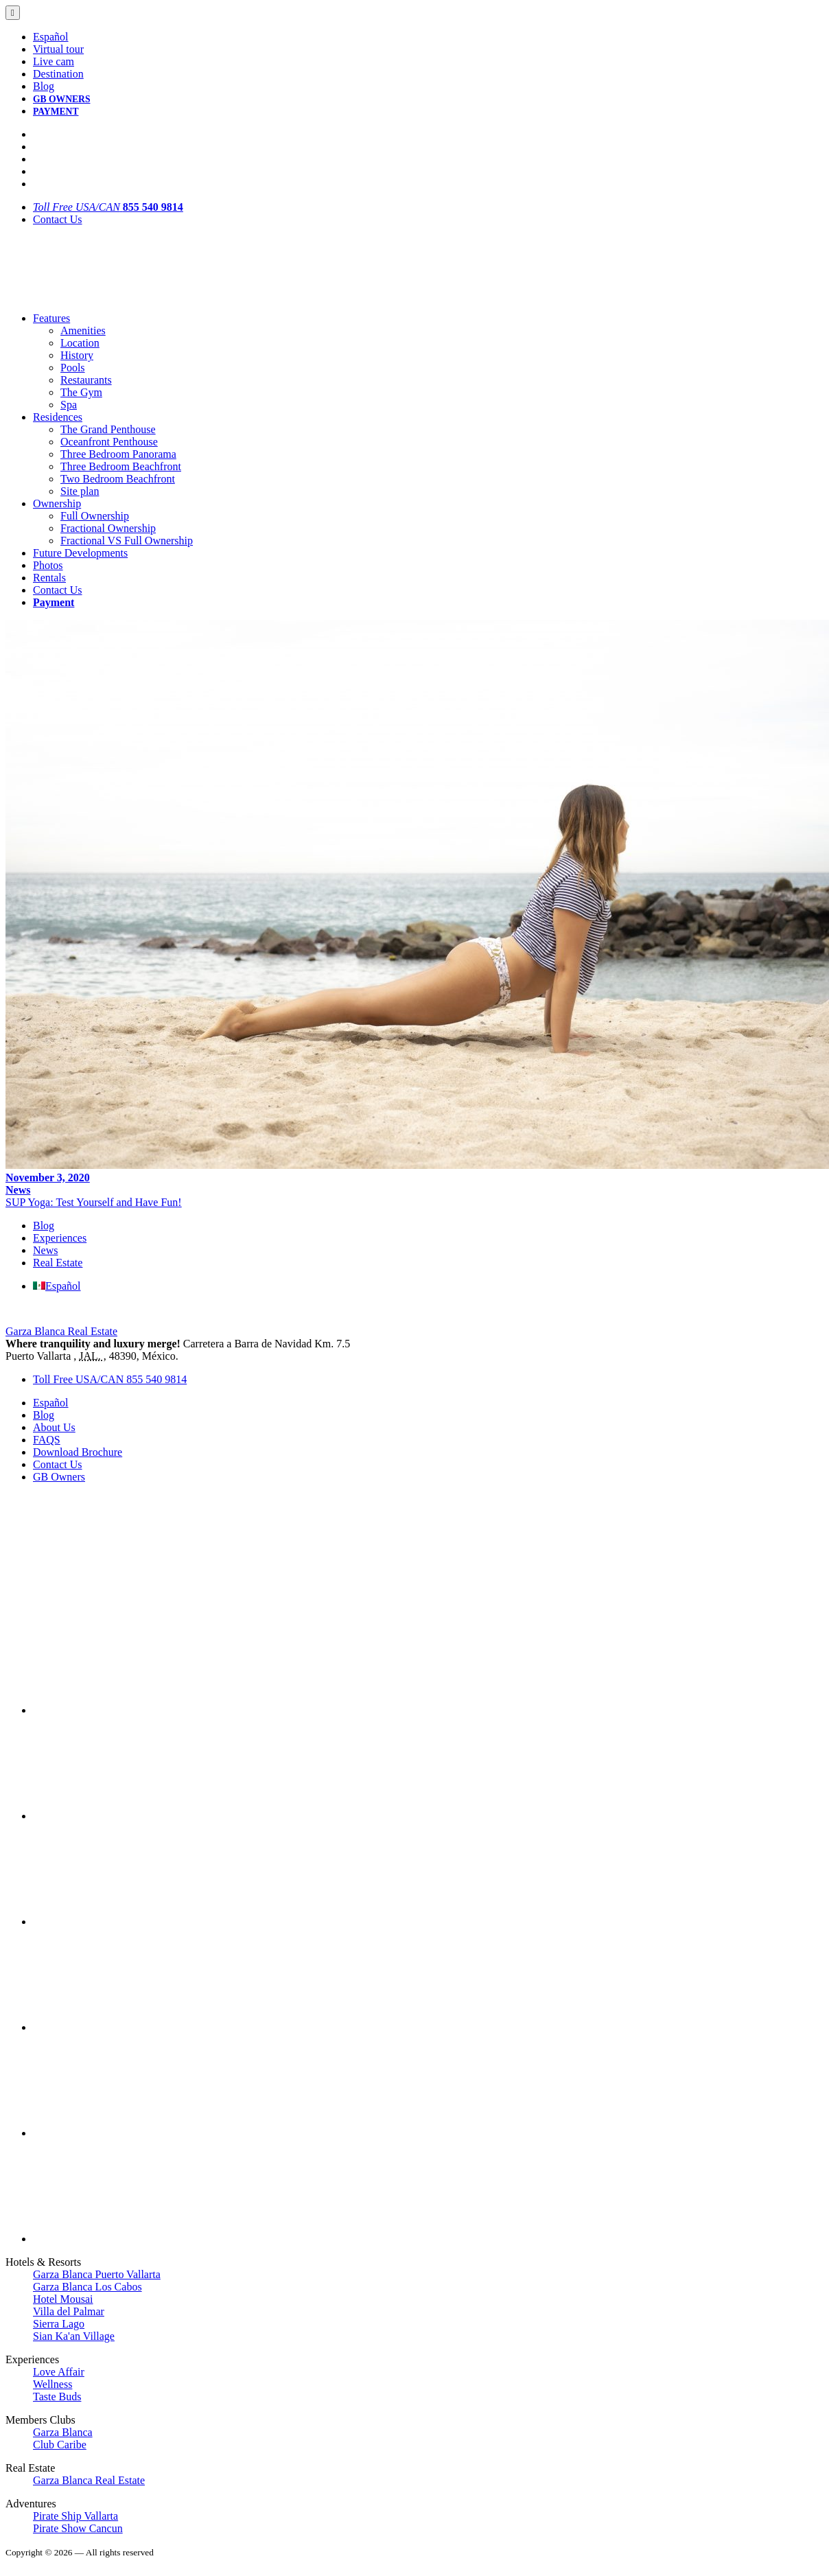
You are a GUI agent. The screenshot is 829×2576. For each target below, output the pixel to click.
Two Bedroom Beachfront (117, 479)
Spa (68, 404)
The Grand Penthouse (108, 429)
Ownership (57, 503)
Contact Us (57, 219)
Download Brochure (77, 1452)
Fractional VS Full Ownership (126, 540)
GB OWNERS (61, 99)
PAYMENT (55, 111)
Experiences (59, 1238)
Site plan (79, 491)
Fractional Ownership (108, 528)
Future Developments (80, 553)
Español (51, 37)
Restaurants (86, 380)
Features (51, 318)
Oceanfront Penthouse (109, 442)
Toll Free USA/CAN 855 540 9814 (110, 1379)
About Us (54, 1427)
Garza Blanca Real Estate (61, 1331)
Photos (48, 565)
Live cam (53, 61)
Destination (58, 74)
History (76, 355)
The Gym (81, 392)
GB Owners (59, 1477)
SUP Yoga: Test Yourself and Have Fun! (93, 1202)
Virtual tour (58, 49)
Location (80, 343)
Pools (72, 367)
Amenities (83, 330)
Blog (43, 86)
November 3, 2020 (47, 1177)
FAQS (46, 1440)
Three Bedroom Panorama (118, 454)
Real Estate (57, 1262)
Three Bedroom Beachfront (120, 466)
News (17, 1190)
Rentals (49, 577)
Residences (57, 417)
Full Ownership (94, 516)
